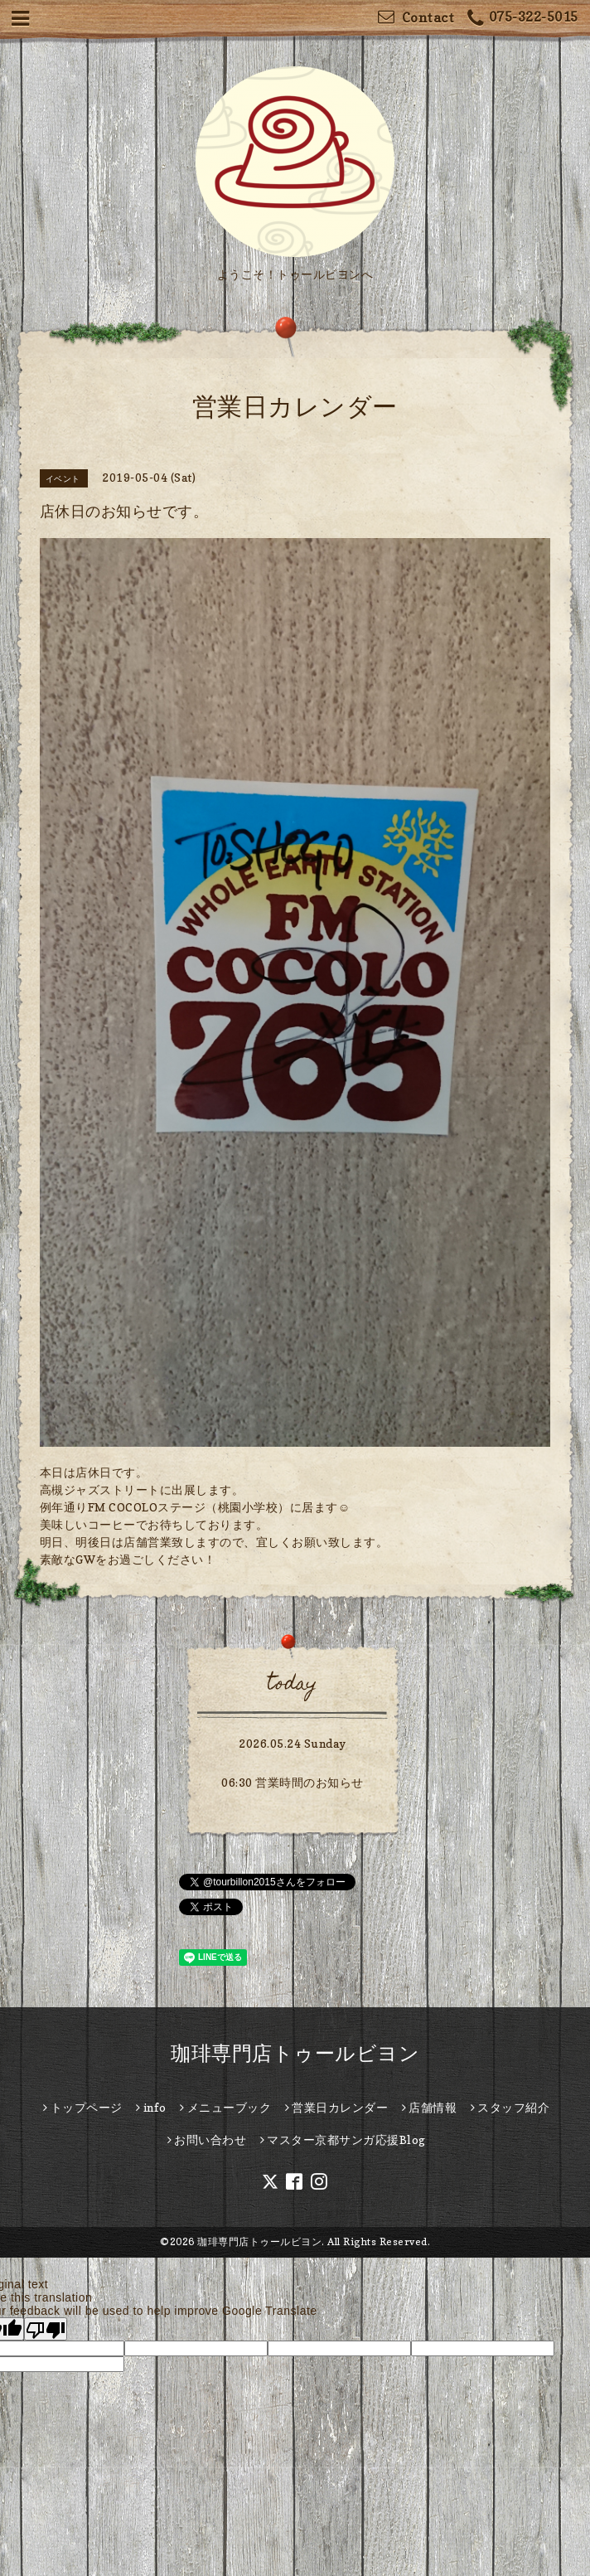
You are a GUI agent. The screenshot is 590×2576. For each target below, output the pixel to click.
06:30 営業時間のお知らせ (292, 1782)
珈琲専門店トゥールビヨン (295, 2053)
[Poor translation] (45, 2329)
